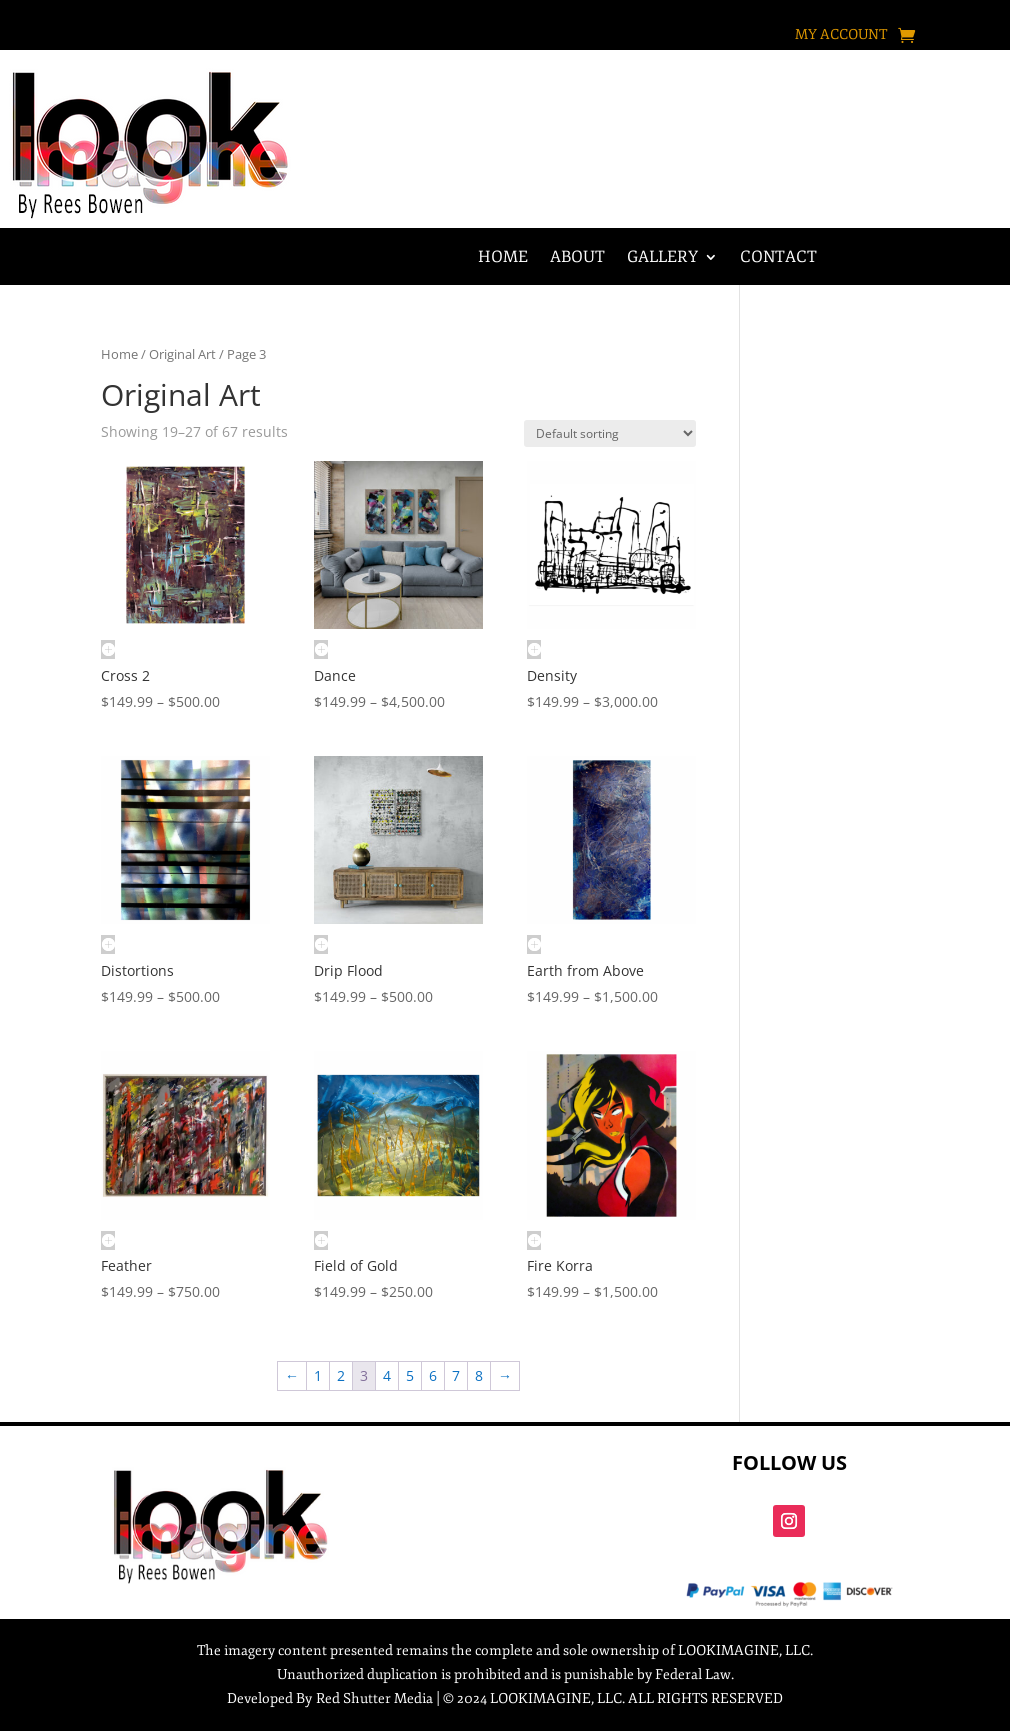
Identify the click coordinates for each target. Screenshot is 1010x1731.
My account (841, 35)
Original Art (182, 354)
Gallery (662, 258)
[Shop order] (610, 433)
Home (503, 258)
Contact (778, 258)
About (577, 258)
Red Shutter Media (374, 1698)
